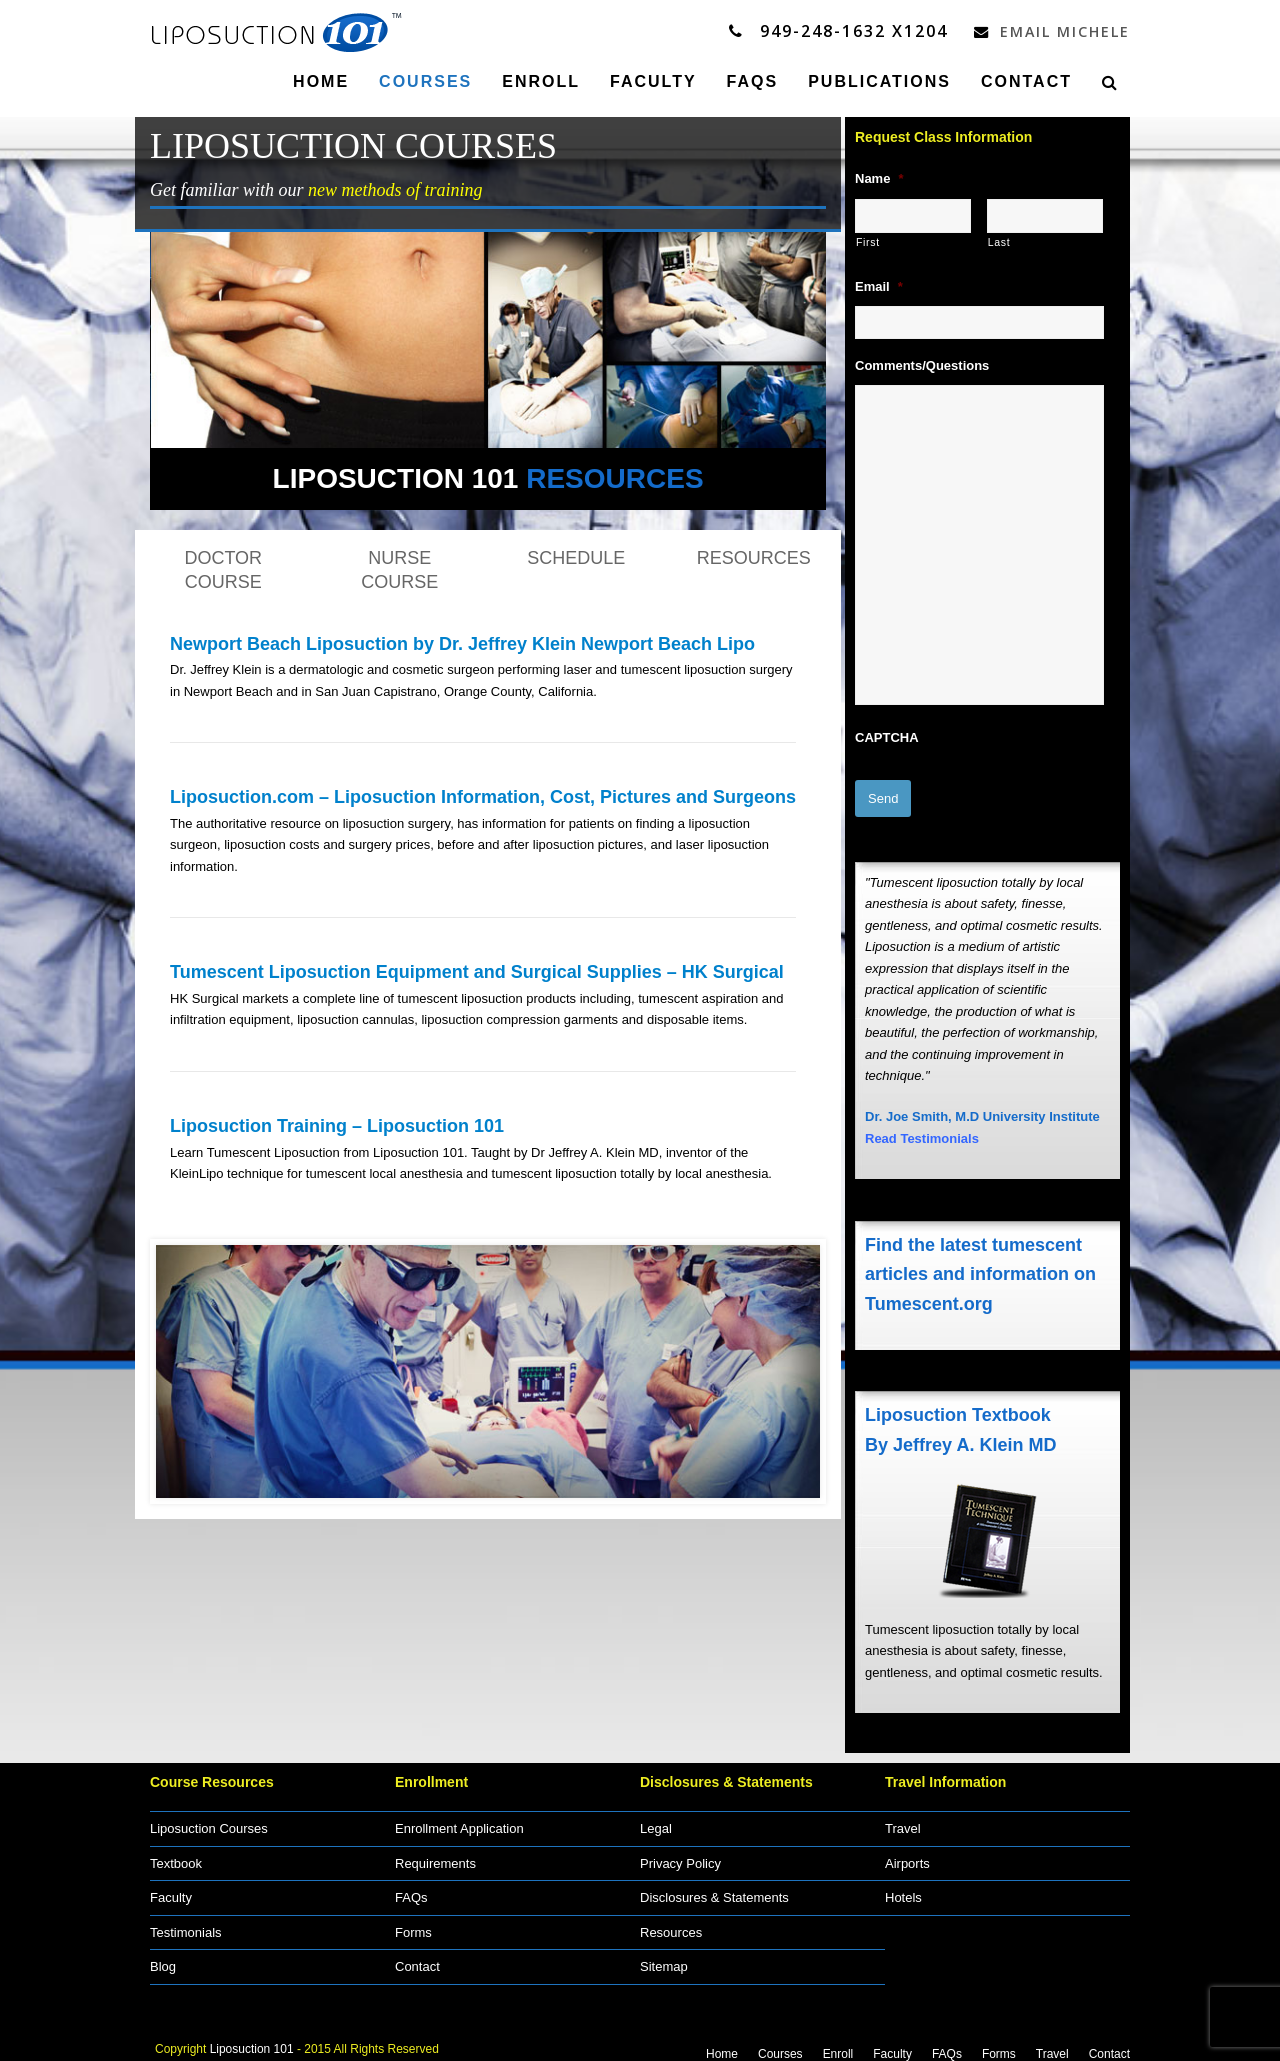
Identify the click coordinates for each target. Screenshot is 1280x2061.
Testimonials (186, 1924)
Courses (780, 2046)
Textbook (176, 1855)
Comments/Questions (922, 364)
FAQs (411, 1889)
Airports (907, 1855)
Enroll (838, 2046)
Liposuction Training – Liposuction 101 (337, 1125)
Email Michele (1046, 31)
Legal (656, 1820)
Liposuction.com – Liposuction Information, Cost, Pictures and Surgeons (483, 796)
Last (999, 241)
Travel (903, 1820)
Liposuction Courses (209, 1820)
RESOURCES (754, 557)
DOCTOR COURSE (223, 569)
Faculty (171, 1889)
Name (879, 177)
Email (879, 285)
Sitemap (664, 1958)
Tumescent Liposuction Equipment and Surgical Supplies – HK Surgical (477, 971)
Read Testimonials (922, 1130)
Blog (163, 1958)
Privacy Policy (680, 1855)
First (868, 241)
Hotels (903, 1889)
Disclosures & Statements (714, 1889)
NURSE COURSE (399, 569)
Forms (413, 1924)
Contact (417, 1958)
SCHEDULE (576, 557)
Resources (671, 1924)
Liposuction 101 (252, 2040)
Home (722, 2046)
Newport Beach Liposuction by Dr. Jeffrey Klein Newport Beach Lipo (462, 643)
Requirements (435, 1855)
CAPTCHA (887, 736)
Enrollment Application (459, 1820)
